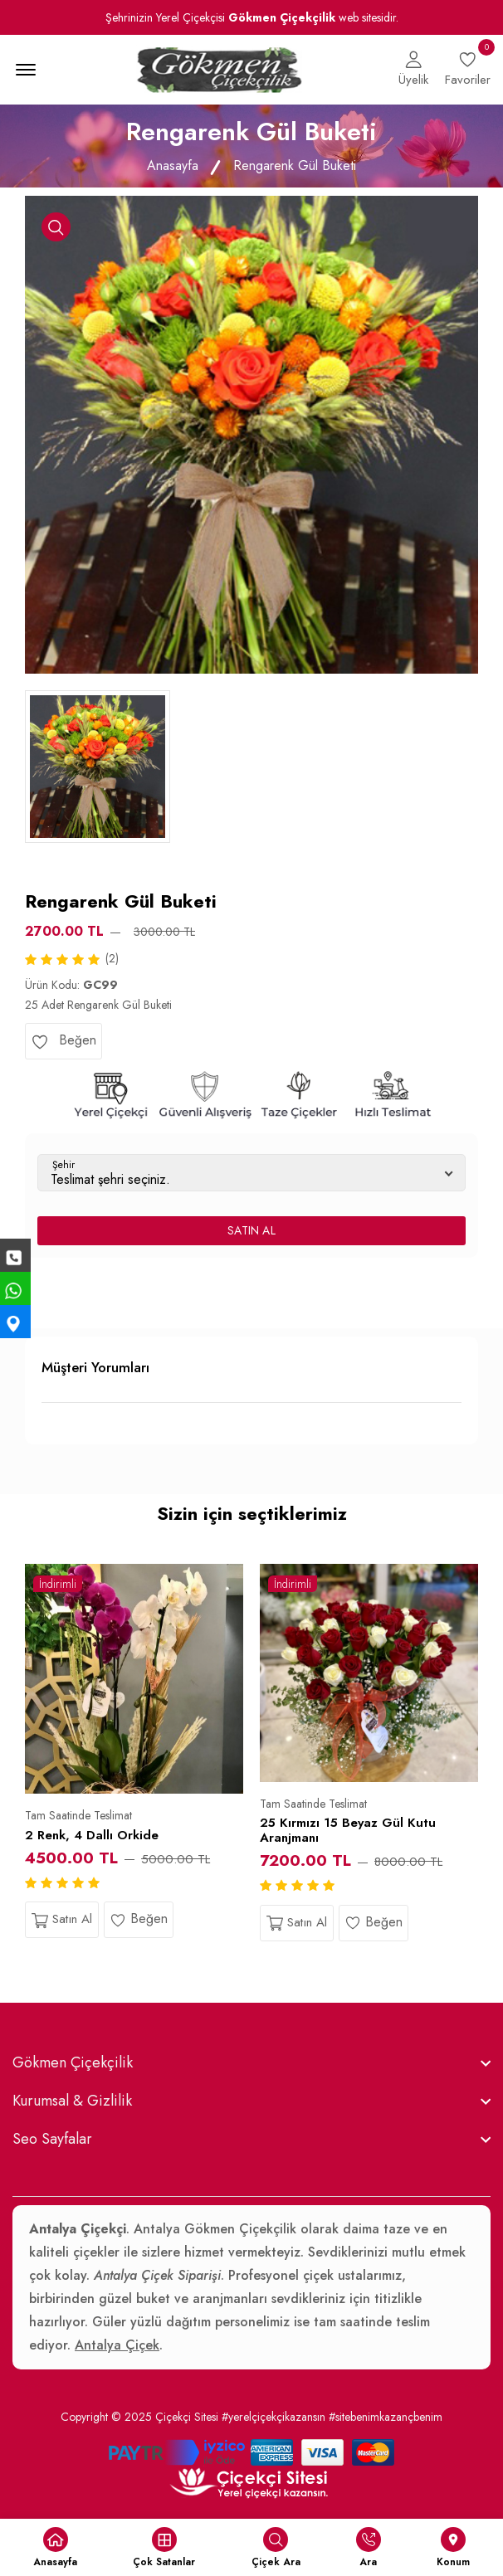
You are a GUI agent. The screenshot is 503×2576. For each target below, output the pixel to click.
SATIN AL (251, 1230)
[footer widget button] (251, 2062)
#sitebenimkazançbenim (385, 2416)
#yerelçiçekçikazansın (273, 2416)
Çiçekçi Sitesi (186, 2416)
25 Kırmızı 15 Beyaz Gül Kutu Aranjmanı (348, 1830)
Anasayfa (172, 165)
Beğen (63, 1040)
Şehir (63, 1164)
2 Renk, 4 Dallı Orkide (92, 1835)
